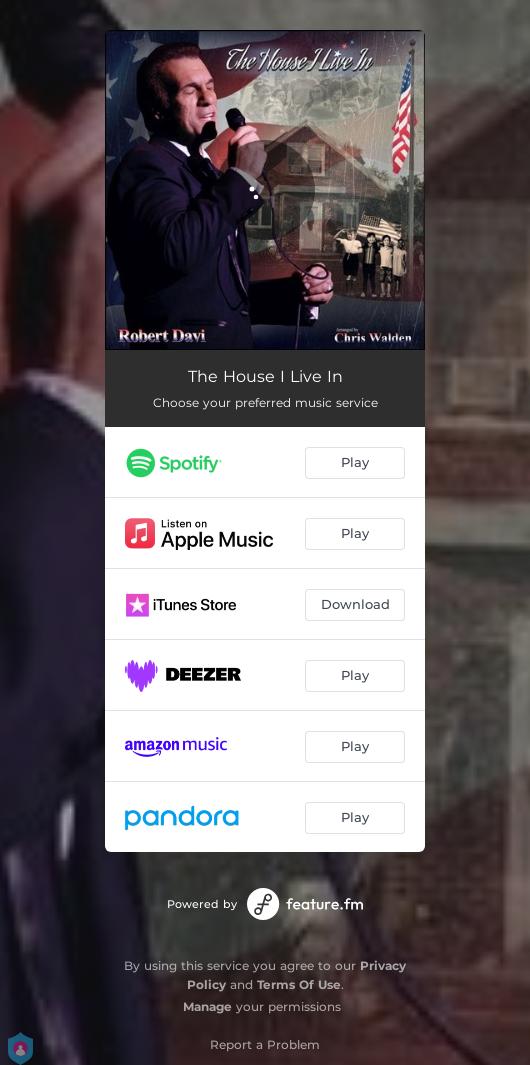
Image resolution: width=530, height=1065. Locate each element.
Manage (207, 1006)
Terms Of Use (299, 984)
